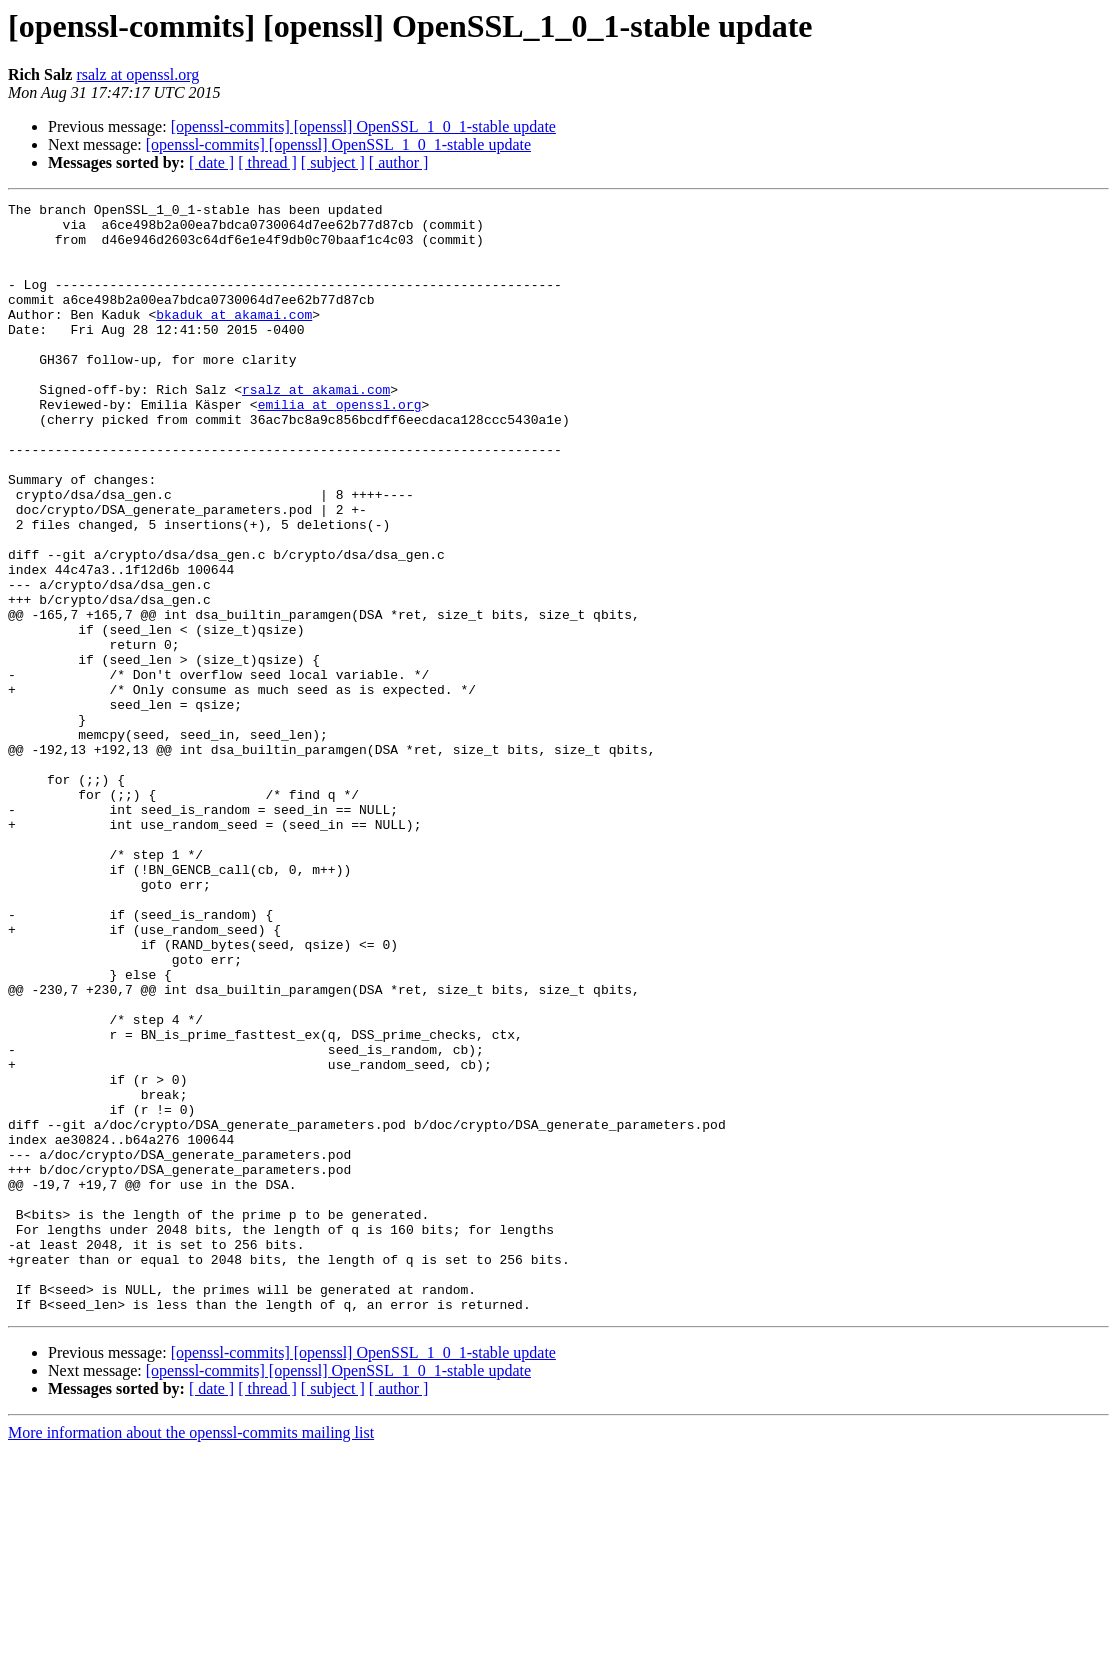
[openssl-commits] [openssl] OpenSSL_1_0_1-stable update (363, 126)
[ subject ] (333, 162)
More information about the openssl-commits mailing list (191, 1654)
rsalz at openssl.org (137, 74)
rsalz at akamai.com (316, 428)
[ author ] (399, 162)
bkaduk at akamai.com (234, 338)
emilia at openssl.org (340, 446)
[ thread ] (267, 162)
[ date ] (211, 162)
